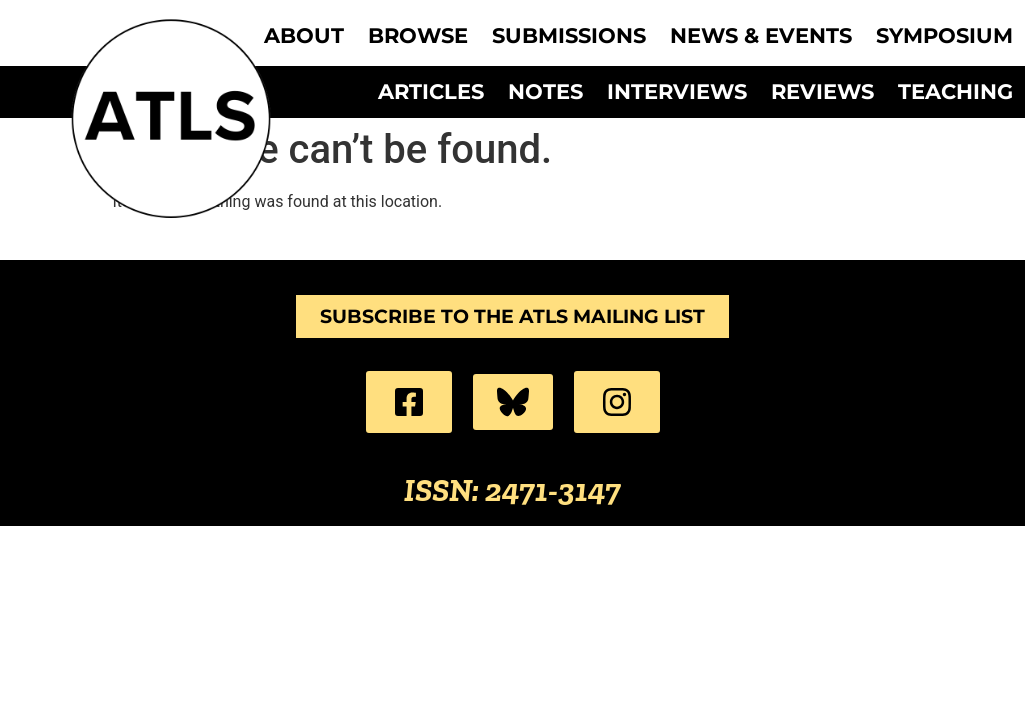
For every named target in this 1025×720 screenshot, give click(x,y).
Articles (431, 92)
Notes (545, 92)
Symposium (944, 36)
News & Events (761, 36)
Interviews (677, 92)
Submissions (569, 36)
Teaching (955, 92)
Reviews (822, 92)
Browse (418, 36)
